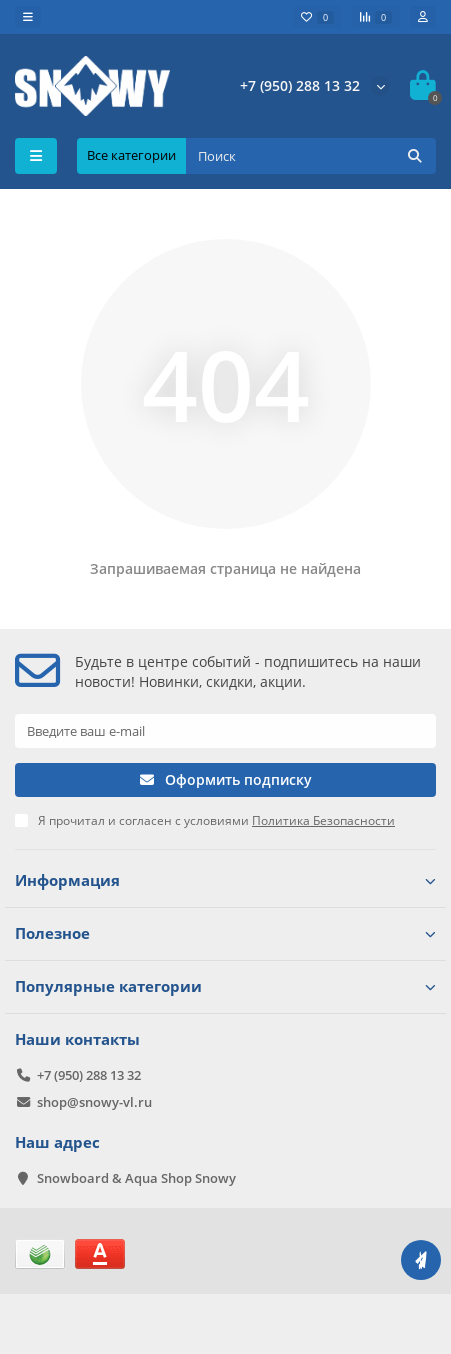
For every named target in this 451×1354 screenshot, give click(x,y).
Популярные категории (225, 986)
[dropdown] (28, 17)
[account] (423, 17)
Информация (225, 880)
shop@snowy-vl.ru (94, 1102)
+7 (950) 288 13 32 (300, 85)
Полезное (225, 933)
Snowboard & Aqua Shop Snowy (136, 1178)
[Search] (311, 156)
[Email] (225, 731)
